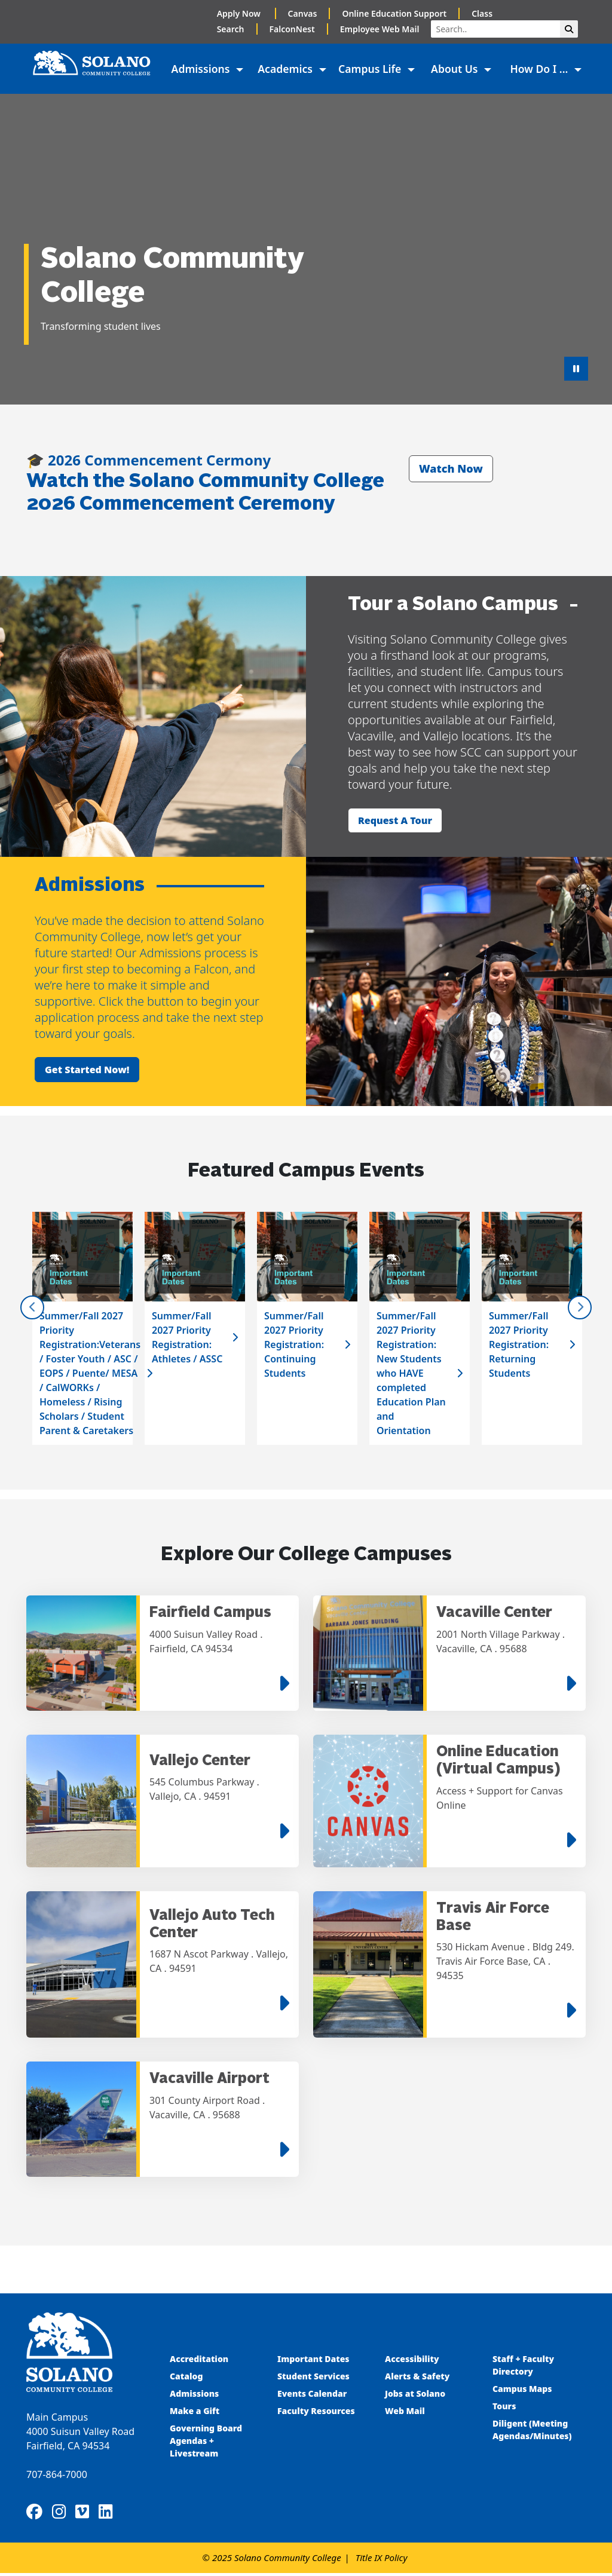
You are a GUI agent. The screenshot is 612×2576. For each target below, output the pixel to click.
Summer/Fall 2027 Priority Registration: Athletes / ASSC (187, 1337)
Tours (504, 2407)
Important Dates (313, 2360)
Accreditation (199, 2360)
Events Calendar (312, 2395)
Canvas (302, 13)
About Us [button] (456, 69)
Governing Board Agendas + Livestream (206, 2442)
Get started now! (87, 1069)
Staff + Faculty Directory (523, 2367)
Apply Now (240, 13)
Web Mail (405, 2412)
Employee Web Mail (380, 29)
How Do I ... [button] (540, 69)
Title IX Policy (382, 2560)
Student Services (313, 2378)
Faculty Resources (316, 2412)
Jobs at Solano (415, 2395)
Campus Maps (522, 2390)
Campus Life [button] (371, 69)
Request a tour (395, 820)
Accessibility (412, 2360)
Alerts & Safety (417, 2378)
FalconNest (292, 29)
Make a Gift (194, 2412)
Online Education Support (394, 13)
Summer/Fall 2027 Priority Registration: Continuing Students (294, 1344)
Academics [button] (286, 69)
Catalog (186, 2378)
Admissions (195, 2395)
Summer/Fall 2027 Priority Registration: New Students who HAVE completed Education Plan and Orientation (411, 1373)
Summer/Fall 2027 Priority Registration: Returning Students (519, 1344)
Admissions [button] (202, 69)
